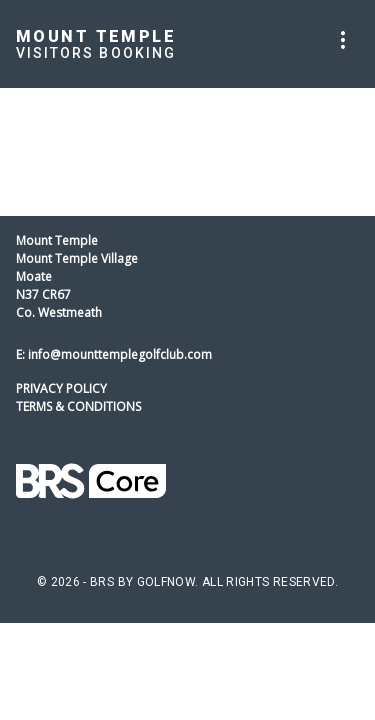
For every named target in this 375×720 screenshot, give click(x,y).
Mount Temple (96, 36)
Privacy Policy (61, 388)
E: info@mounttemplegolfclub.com (114, 354)
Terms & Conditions (78, 406)
